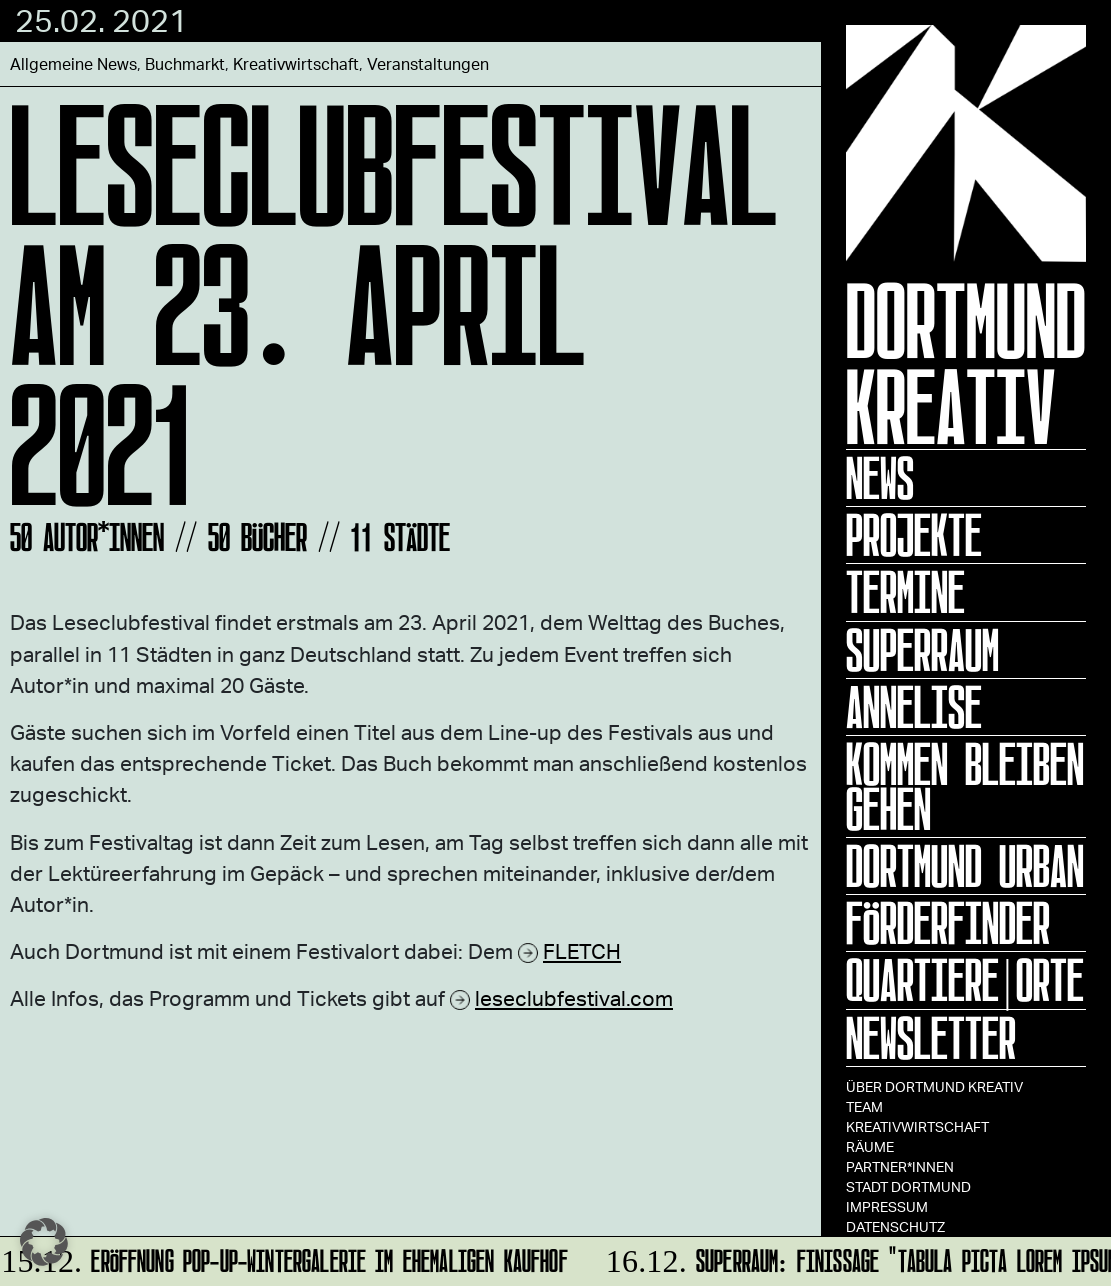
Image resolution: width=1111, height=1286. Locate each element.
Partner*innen (900, 1166)
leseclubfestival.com (574, 997)
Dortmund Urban (965, 866)
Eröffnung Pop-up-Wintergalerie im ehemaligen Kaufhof (285, 1257)
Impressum (887, 1206)
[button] (44, 1242)
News (880, 478)
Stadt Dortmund (908, 1186)
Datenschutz (895, 1226)
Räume (870, 1146)
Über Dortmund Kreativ (934, 1086)
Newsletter (931, 1038)
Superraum (922, 650)
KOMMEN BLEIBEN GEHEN (965, 786)
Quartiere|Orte (965, 980)
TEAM (864, 1106)
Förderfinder (948, 923)
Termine (905, 592)
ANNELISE (914, 707)
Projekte (914, 535)
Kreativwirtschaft (917, 1126)
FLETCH (582, 950)
